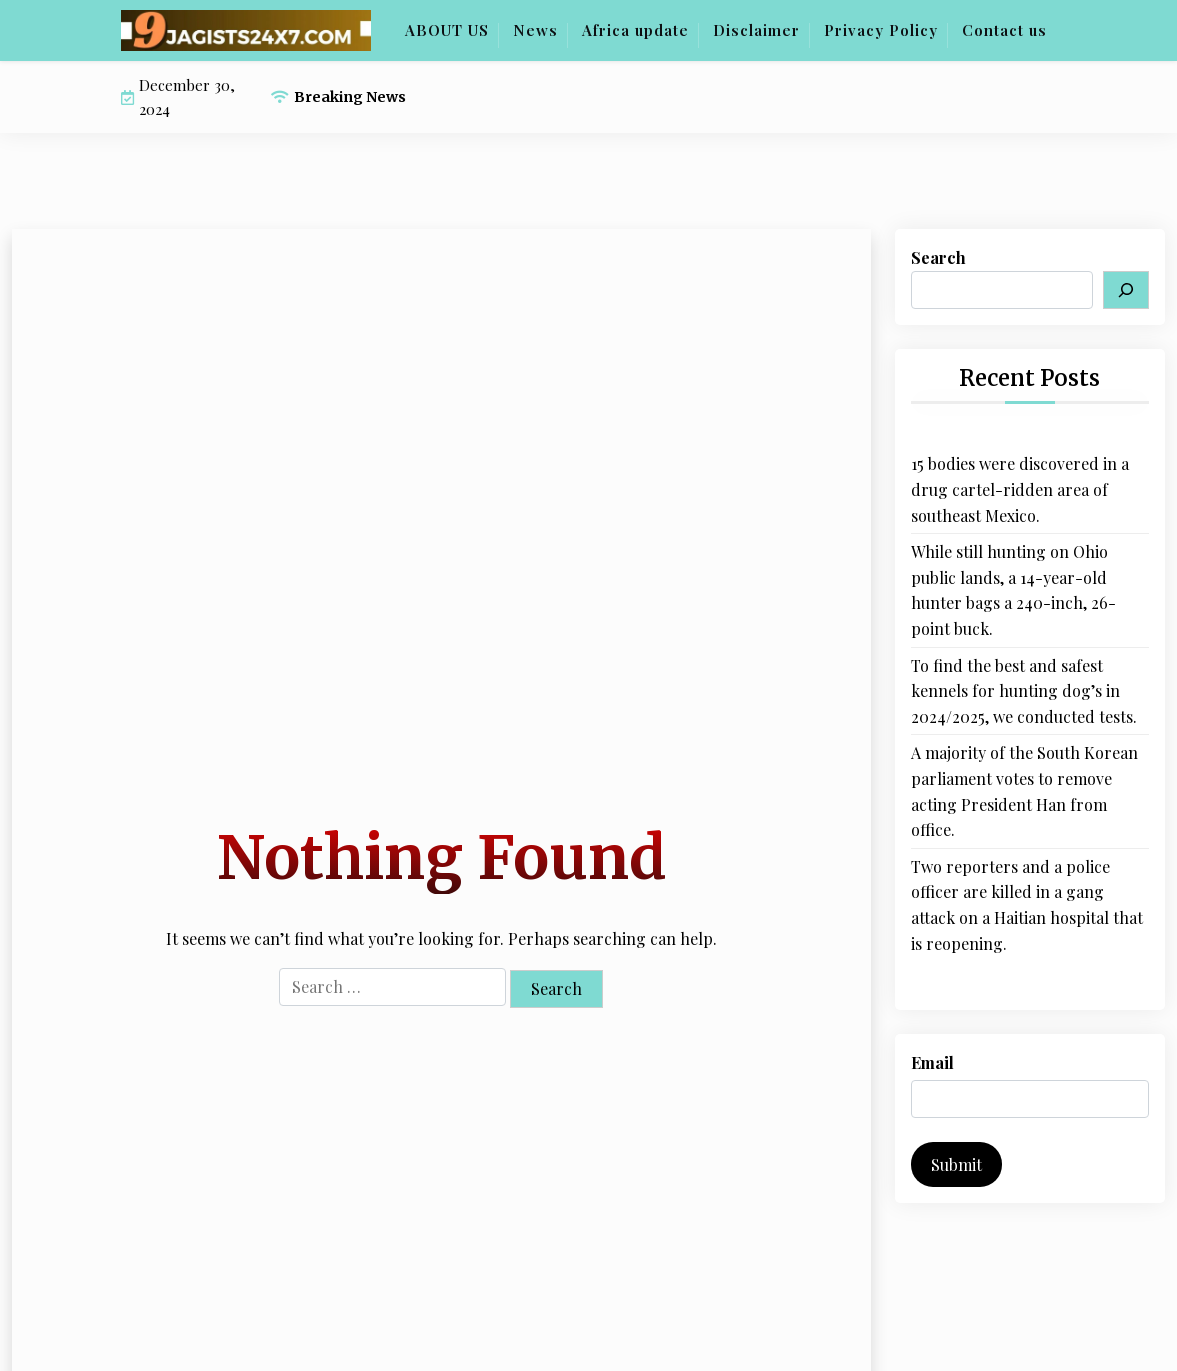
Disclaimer (756, 30)
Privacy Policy (881, 30)
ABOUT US (447, 30)
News (535, 30)
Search (938, 257)
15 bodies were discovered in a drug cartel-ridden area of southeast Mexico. (1020, 489)
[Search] (1126, 290)
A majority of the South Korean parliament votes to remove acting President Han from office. (1024, 791)
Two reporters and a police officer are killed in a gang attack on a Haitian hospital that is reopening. (1027, 905)
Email (932, 1062)
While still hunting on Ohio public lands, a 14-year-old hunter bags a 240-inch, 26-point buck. (1013, 590)
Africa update (635, 30)
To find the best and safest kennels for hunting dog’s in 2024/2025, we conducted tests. (1024, 691)
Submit (956, 1164)
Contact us (1004, 30)
